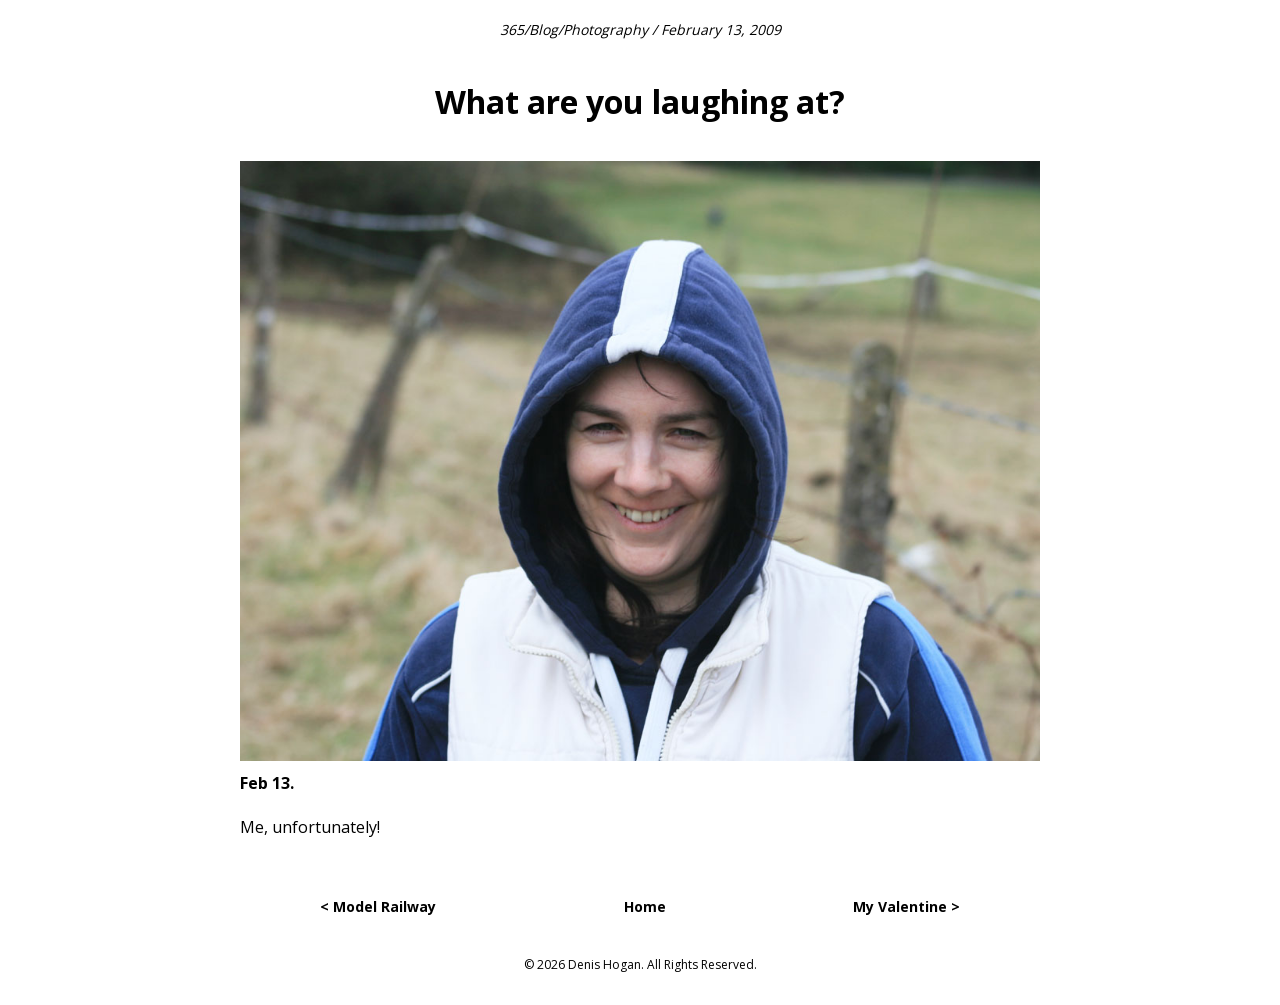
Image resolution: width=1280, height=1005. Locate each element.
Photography (605, 29)
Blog (543, 29)
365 (512, 29)
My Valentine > (906, 906)
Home (645, 906)
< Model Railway (378, 906)
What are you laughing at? (640, 101)
